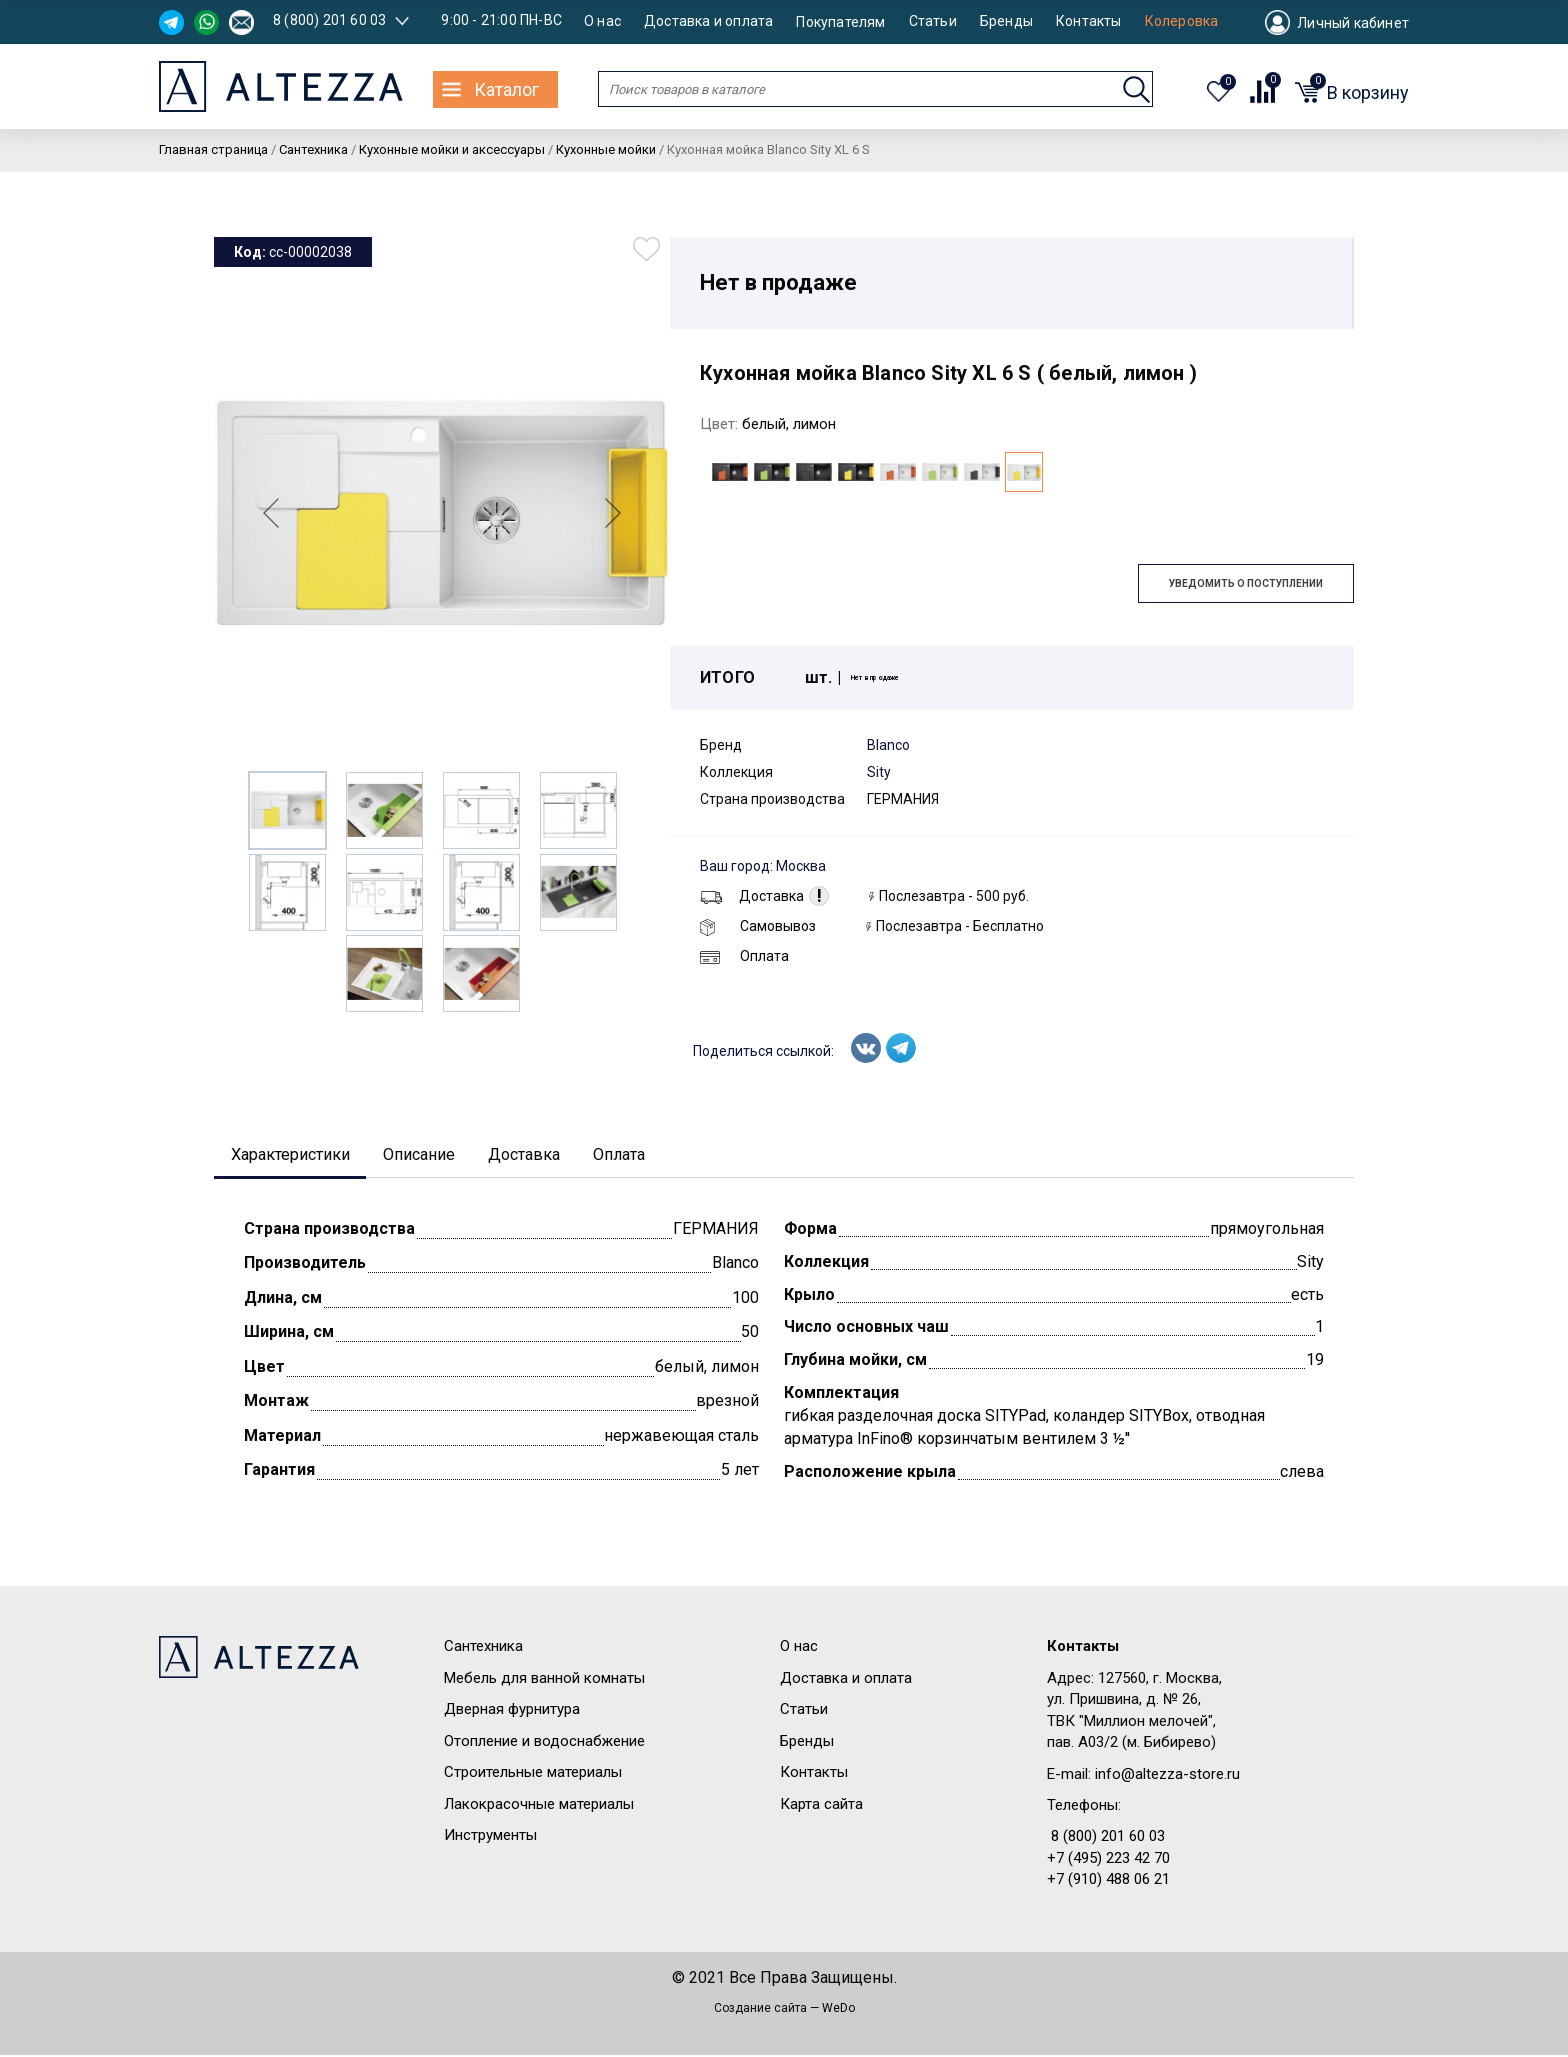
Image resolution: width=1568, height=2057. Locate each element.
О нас (602, 21)
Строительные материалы (533, 1775)
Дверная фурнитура (512, 1712)
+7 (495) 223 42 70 (1108, 1860)
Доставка (752, 896)
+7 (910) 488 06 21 (1108, 1882)
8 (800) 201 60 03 (329, 20)
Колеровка (1182, 21)
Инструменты (490, 1837)
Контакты (1089, 21)
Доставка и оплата (708, 21)
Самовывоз (758, 926)
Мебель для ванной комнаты (544, 1680)
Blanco (888, 745)
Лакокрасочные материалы (539, 1806)
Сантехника (483, 1649)
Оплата (744, 956)
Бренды (1006, 21)
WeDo (838, 2010)
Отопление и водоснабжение (544, 1743)
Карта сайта (821, 1806)
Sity (879, 772)
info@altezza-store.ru (1167, 1776)
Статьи (933, 21)
